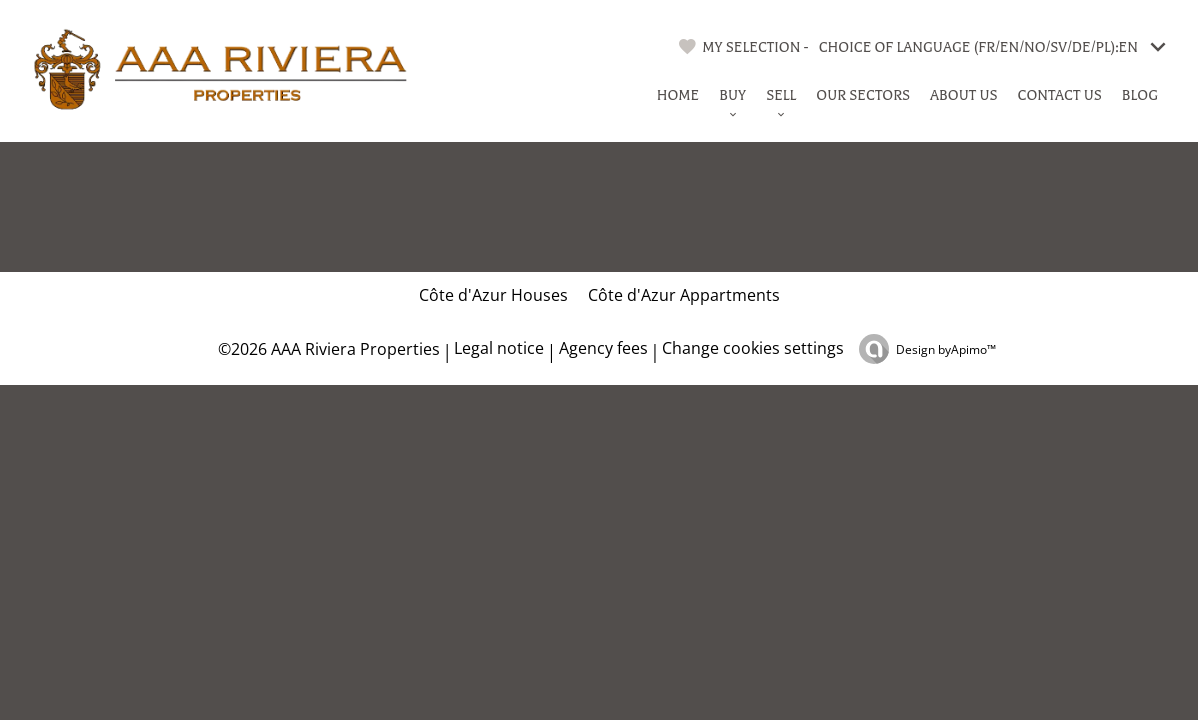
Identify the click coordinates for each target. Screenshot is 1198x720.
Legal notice (499, 348)
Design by (946, 349)
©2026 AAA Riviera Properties (327, 349)
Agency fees (603, 348)
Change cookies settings (753, 348)
